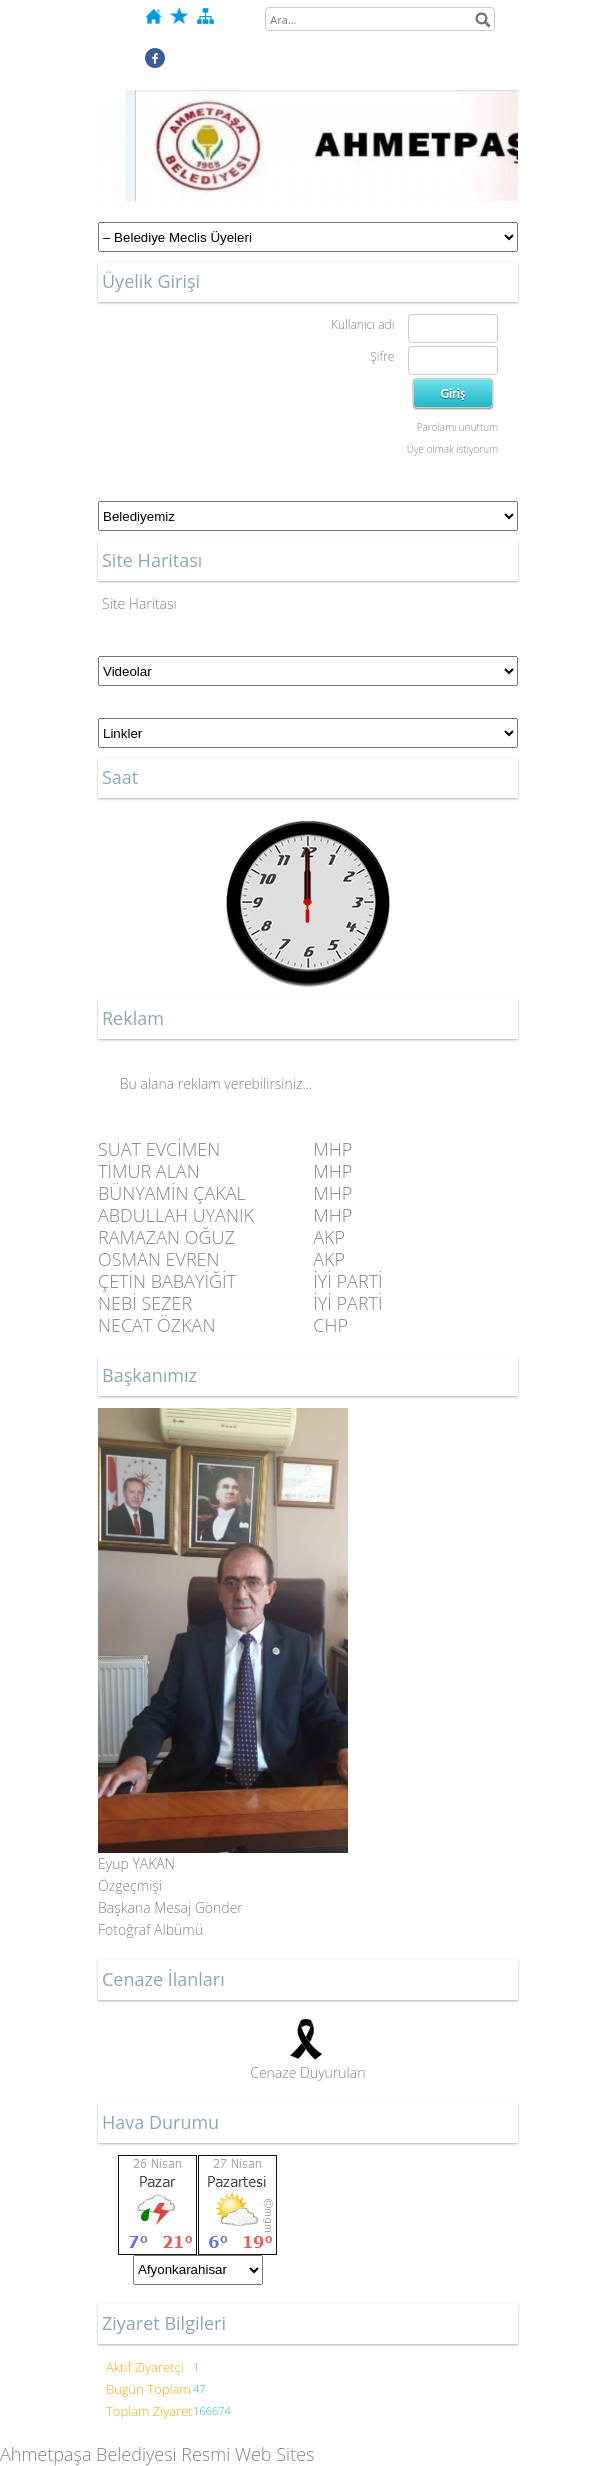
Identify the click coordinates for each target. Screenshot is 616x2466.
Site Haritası (139, 603)
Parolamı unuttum (457, 427)
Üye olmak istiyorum (452, 449)
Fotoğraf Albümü (150, 1929)
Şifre (382, 356)
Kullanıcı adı (362, 324)
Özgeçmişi (130, 1885)
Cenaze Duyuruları (308, 2072)
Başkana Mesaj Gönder (170, 1907)
